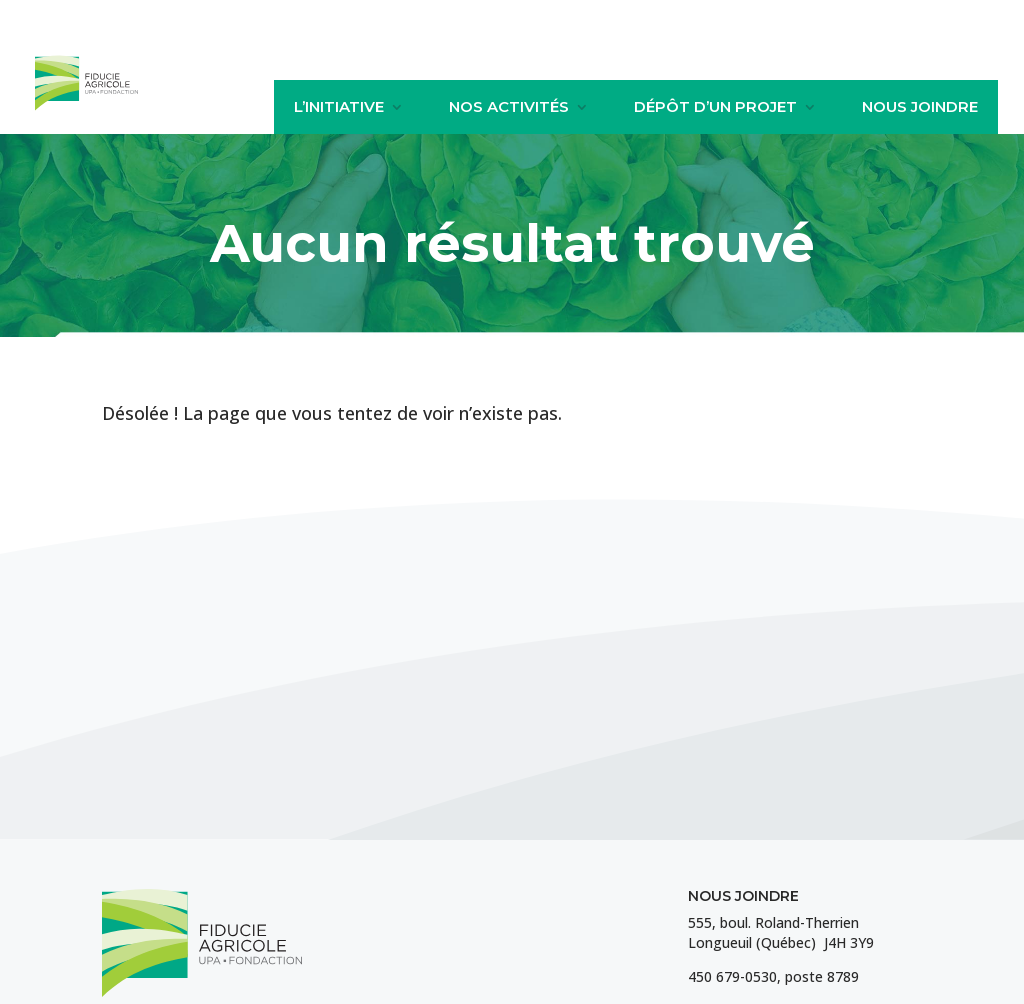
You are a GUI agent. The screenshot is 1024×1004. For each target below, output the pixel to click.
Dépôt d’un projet (715, 107)
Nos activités (509, 107)
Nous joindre (920, 107)
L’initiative (339, 107)
